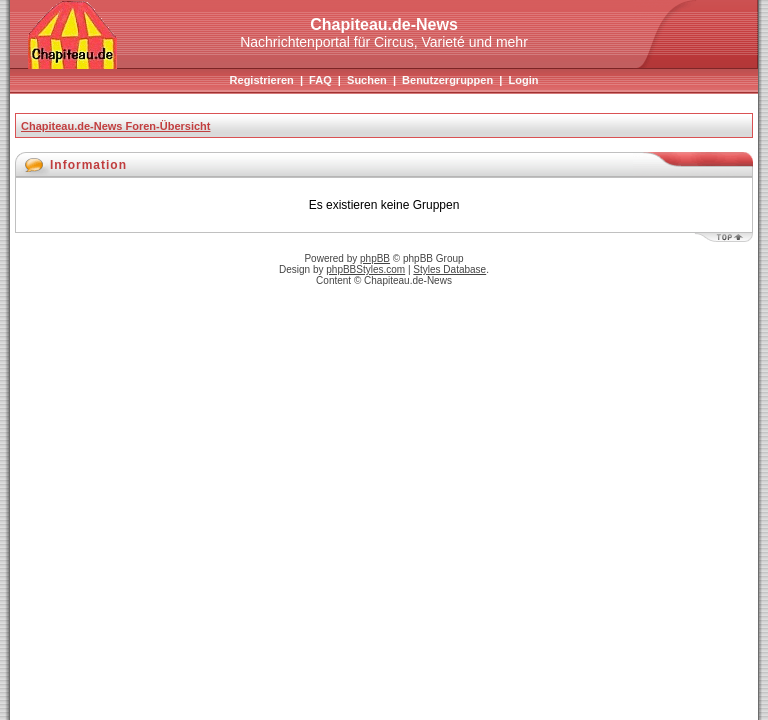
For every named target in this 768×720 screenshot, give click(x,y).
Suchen (367, 80)
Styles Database (449, 269)
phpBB (375, 258)
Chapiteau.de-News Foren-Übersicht (115, 126)
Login (523, 80)
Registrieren (262, 80)
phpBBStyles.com (365, 269)
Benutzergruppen (447, 80)
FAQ (320, 80)
